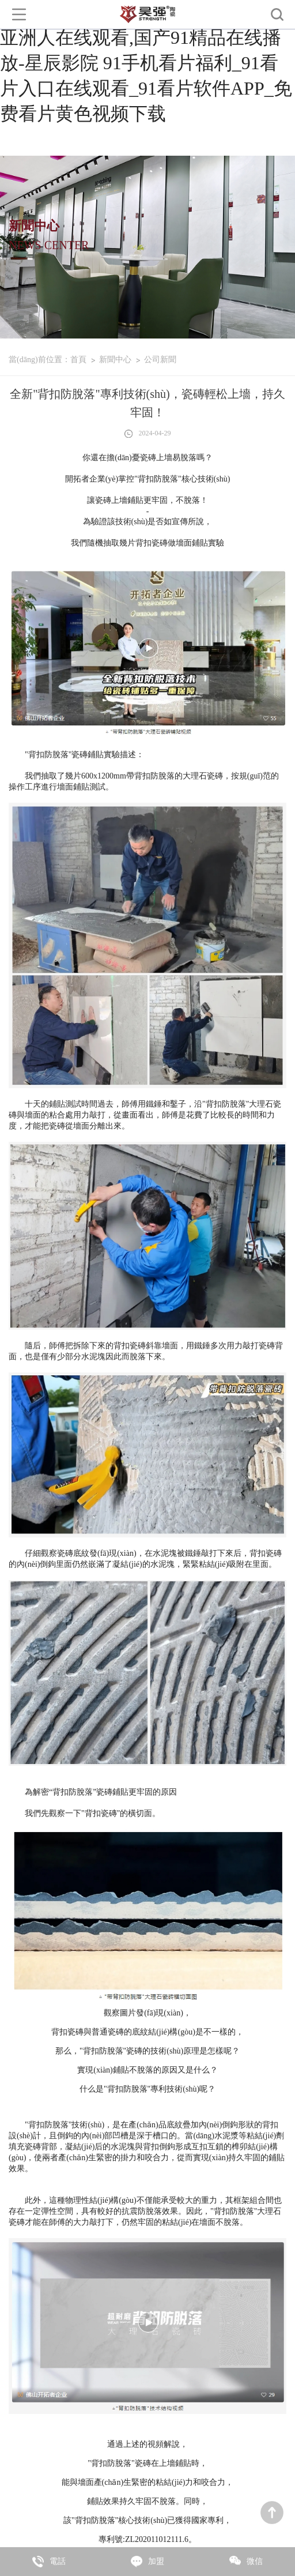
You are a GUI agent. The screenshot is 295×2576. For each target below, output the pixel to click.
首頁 (78, 359)
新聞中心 (115, 359)
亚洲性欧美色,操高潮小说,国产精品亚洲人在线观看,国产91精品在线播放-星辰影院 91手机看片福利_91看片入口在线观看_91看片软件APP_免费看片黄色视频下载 (146, 63)
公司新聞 (160, 359)
